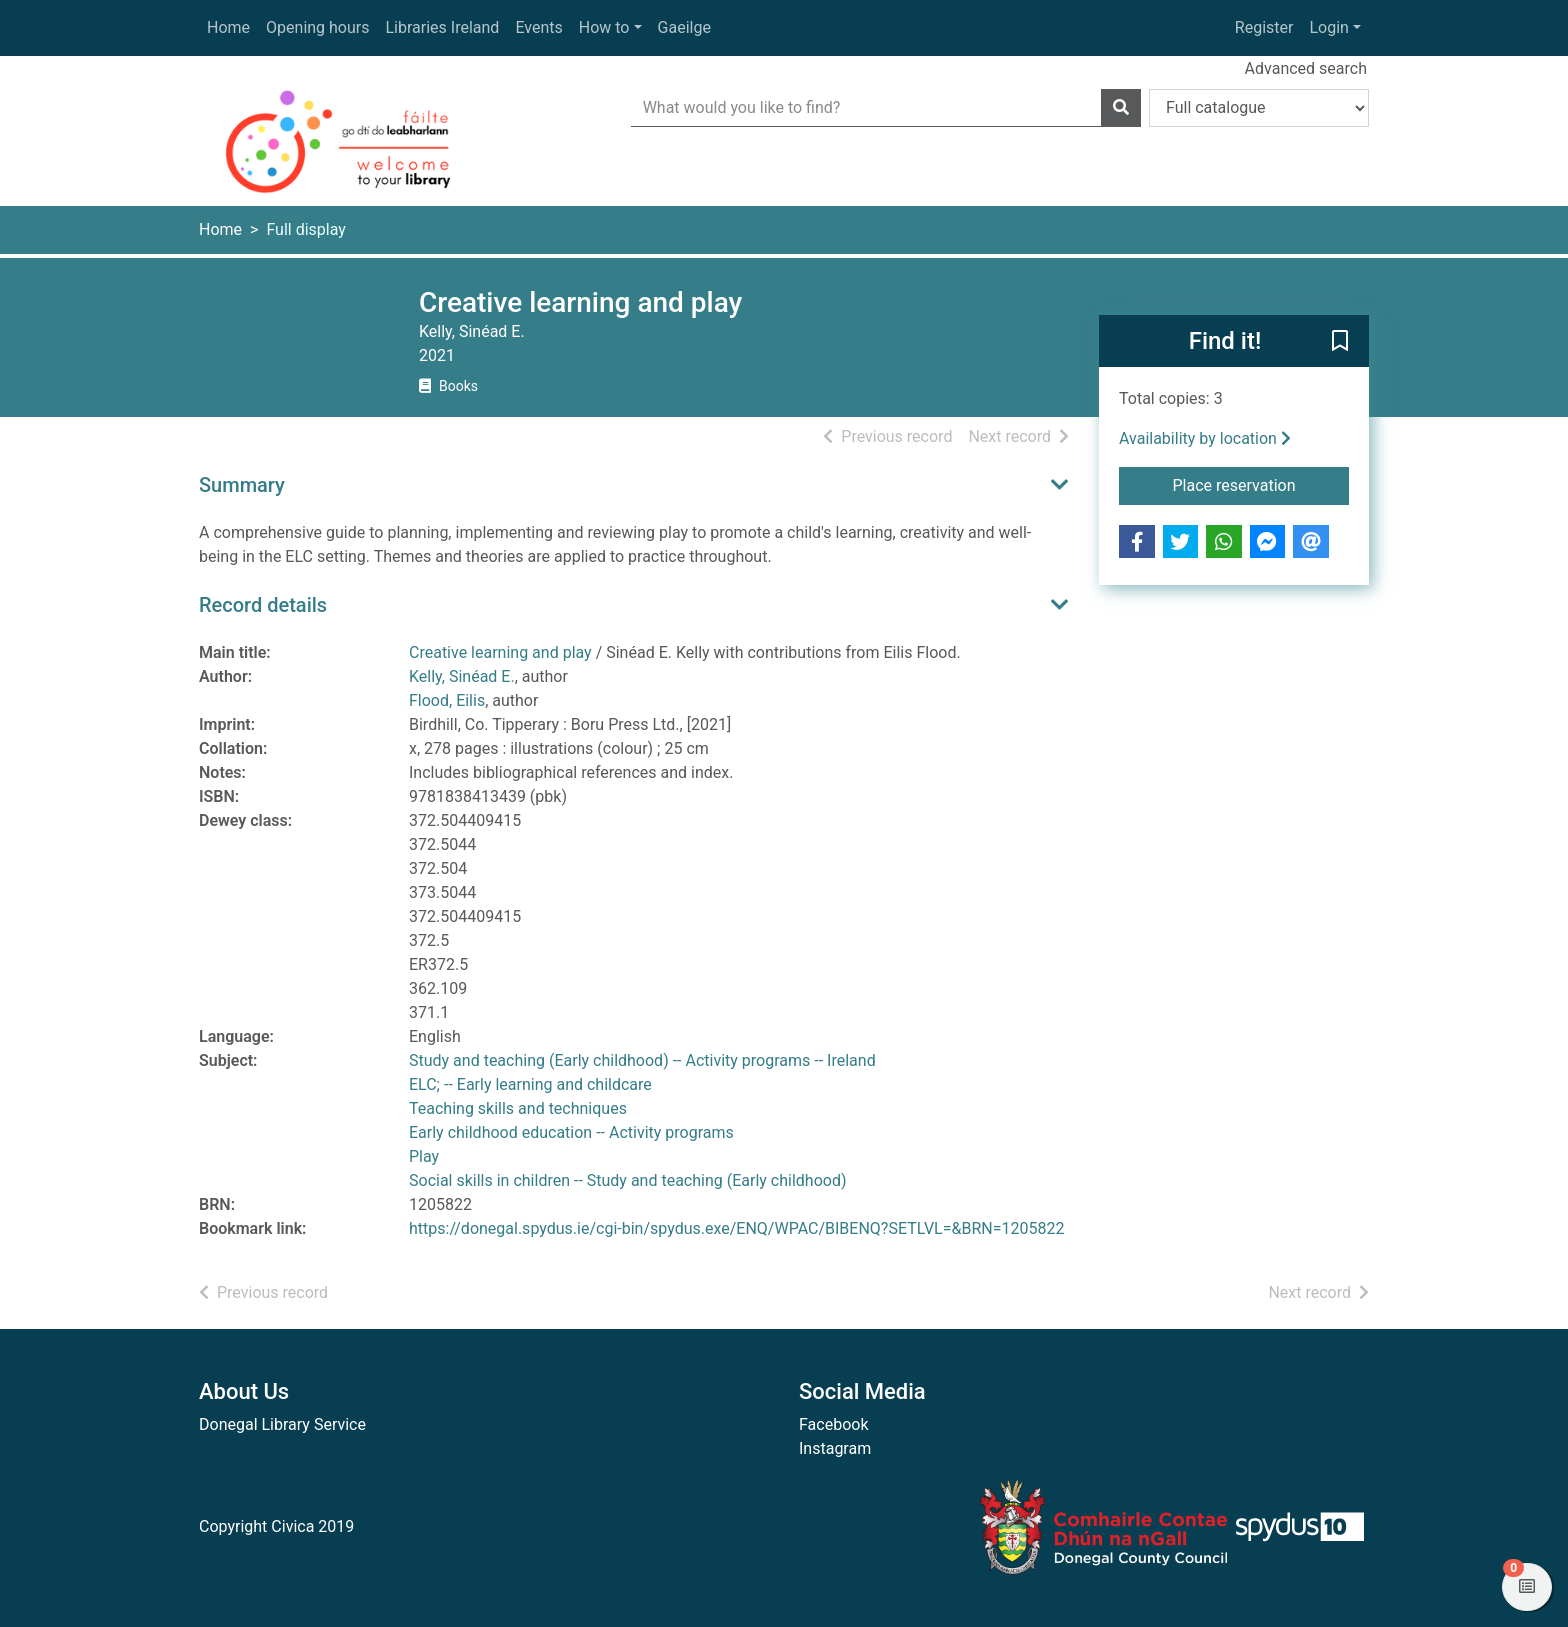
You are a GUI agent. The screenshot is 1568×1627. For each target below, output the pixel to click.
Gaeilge (684, 27)
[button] (1340, 342)
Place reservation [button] (1261, 484)
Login (1328, 27)
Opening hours (317, 27)
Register (1264, 27)
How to (604, 27)
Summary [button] (242, 485)
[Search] (1121, 108)
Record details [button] (263, 605)
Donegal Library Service (282, 1424)
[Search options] (1259, 108)
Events (538, 27)
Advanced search (1306, 68)
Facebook (833, 1424)
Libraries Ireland (443, 27)
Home (228, 27)
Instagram (835, 1448)
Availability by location (1205, 438)
